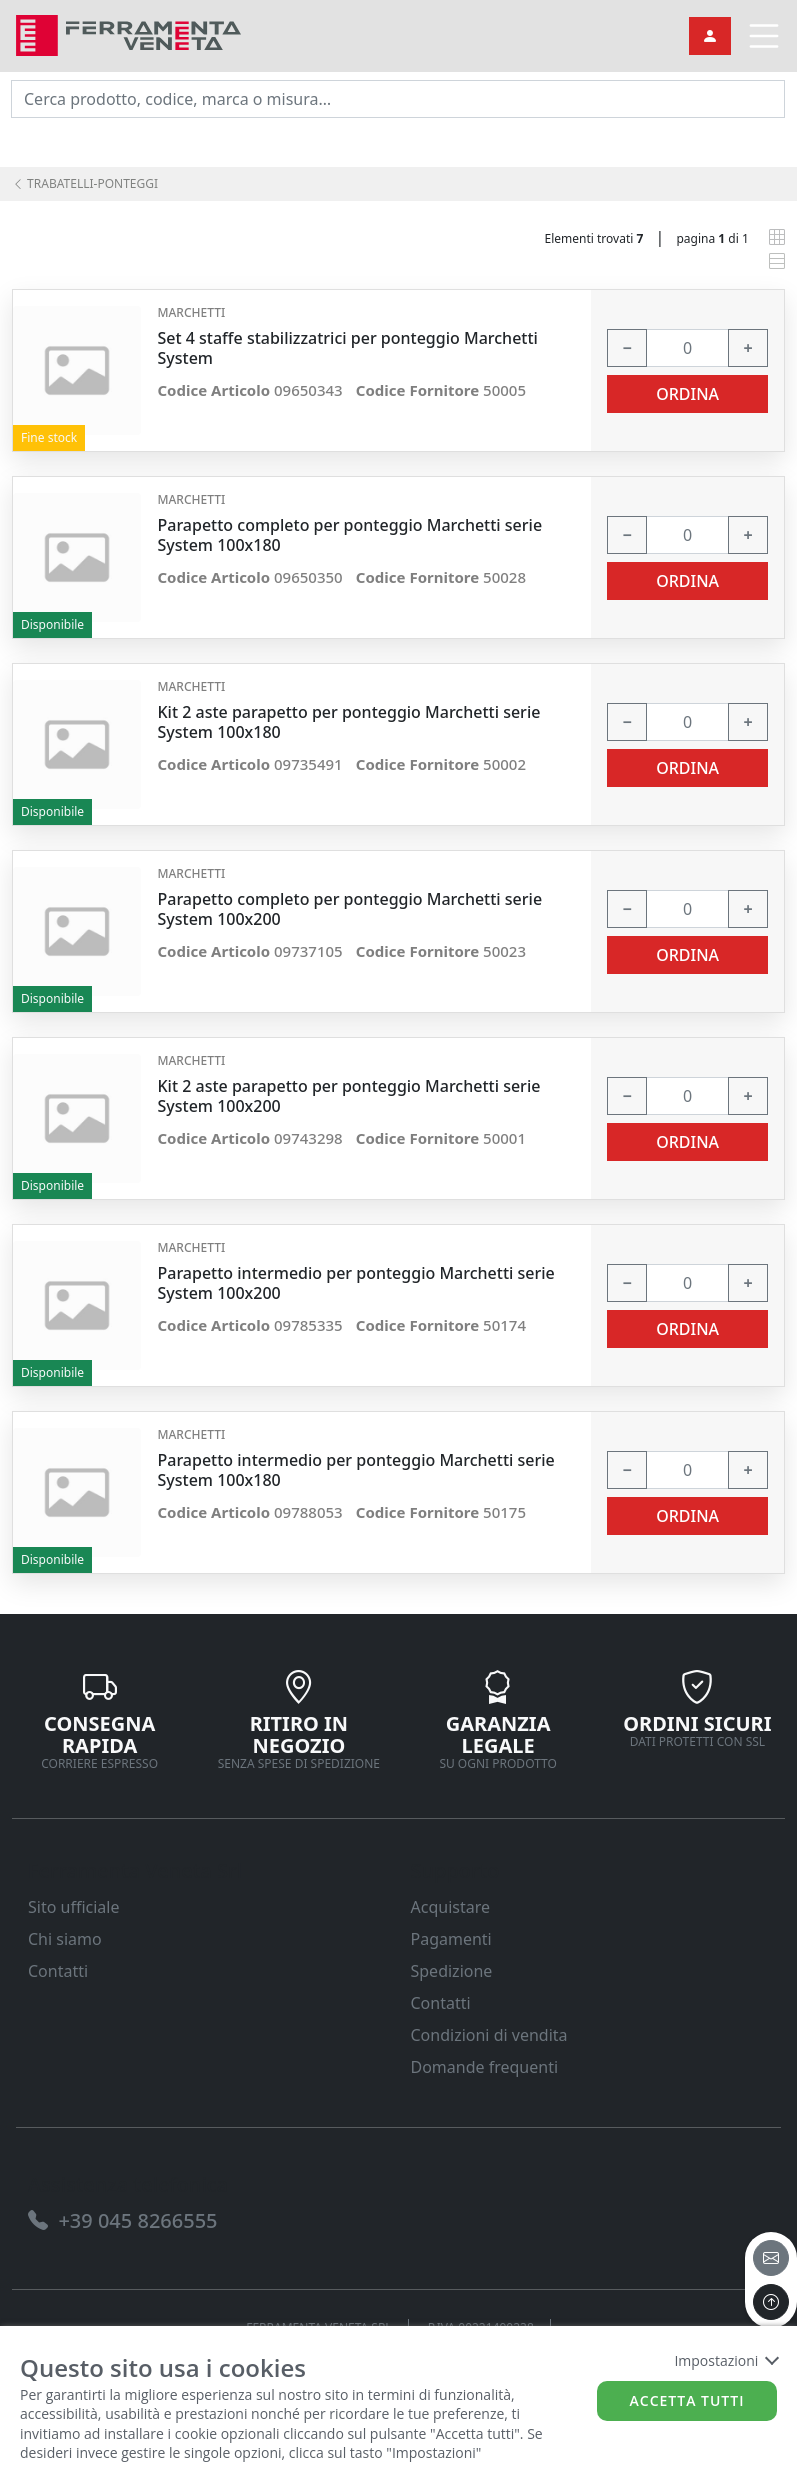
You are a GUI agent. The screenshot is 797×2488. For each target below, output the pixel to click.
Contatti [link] (58, 1971)
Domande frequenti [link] (485, 2067)
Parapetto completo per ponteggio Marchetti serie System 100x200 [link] (349, 909)
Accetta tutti (687, 2400)
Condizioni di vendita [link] (489, 2035)
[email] (771, 2258)
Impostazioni (725, 2360)
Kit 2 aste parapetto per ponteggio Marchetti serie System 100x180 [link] (348, 722)
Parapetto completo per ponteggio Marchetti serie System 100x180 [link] (349, 535)
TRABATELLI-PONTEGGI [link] (85, 183)
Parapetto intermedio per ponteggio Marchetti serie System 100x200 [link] (355, 1283)
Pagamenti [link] (451, 1939)
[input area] (398, 99)
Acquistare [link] (451, 1907)
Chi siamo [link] (65, 1939)
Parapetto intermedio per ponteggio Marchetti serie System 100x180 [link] (355, 1470)
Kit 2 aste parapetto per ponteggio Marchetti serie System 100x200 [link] (348, 1096)
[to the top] (771, 2302)
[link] (128, 33)
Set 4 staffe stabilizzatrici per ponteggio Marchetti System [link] (347, 348)
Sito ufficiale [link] (74, 1907)
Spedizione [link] (452, 1971)
